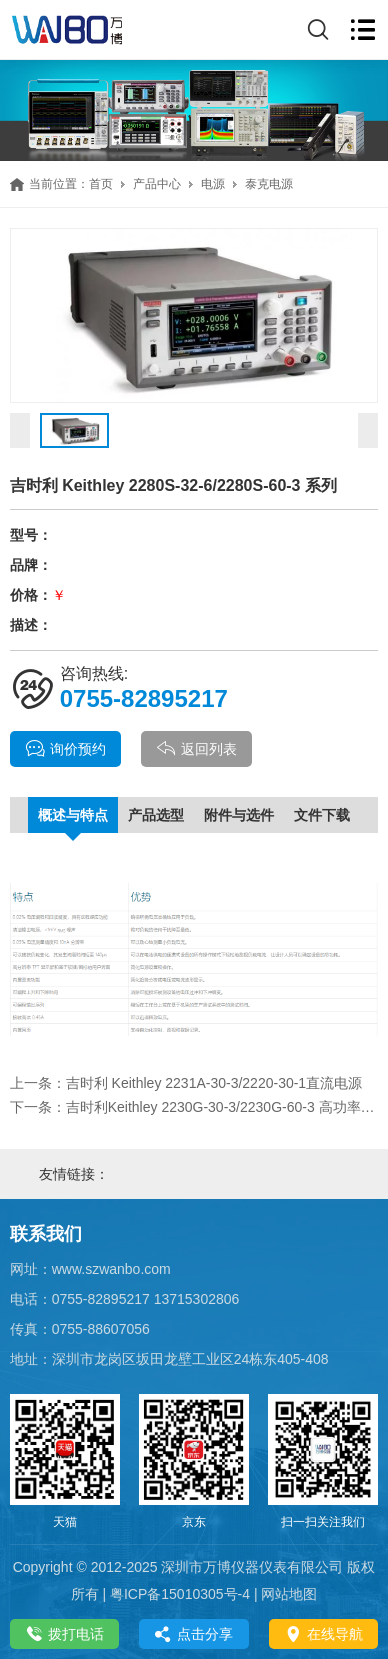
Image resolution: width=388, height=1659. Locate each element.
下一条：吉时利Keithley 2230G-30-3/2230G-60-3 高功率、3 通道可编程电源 (194, 1107)
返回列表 (196, 749)
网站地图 (289, 1594)
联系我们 (46, 1234)
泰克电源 (269, 184)
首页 (101, 184)
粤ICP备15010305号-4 (180, 1594)
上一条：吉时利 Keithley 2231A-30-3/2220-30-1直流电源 (186, 1083)
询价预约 (65, 749)
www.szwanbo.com (111, 1269)
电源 (213, 184)
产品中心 (157, 184)
